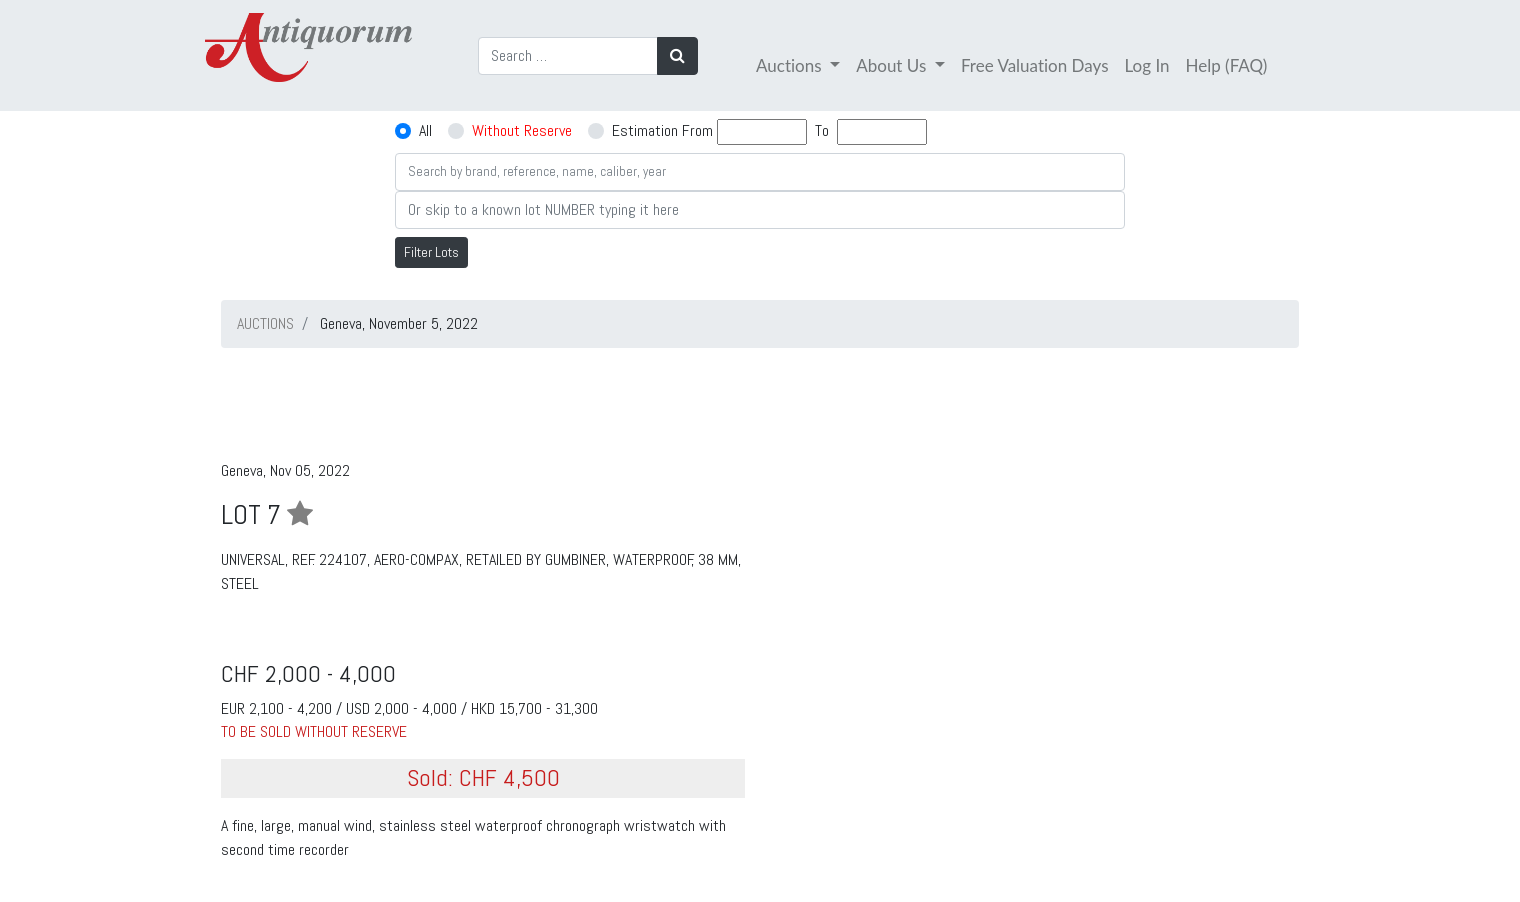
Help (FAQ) (1227, 65)
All (425, 130)
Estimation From (662, 130)
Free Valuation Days (1035, 65)
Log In (1147, 65)
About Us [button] (893, 65)
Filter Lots (431, 252)
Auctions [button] (791, 65)
